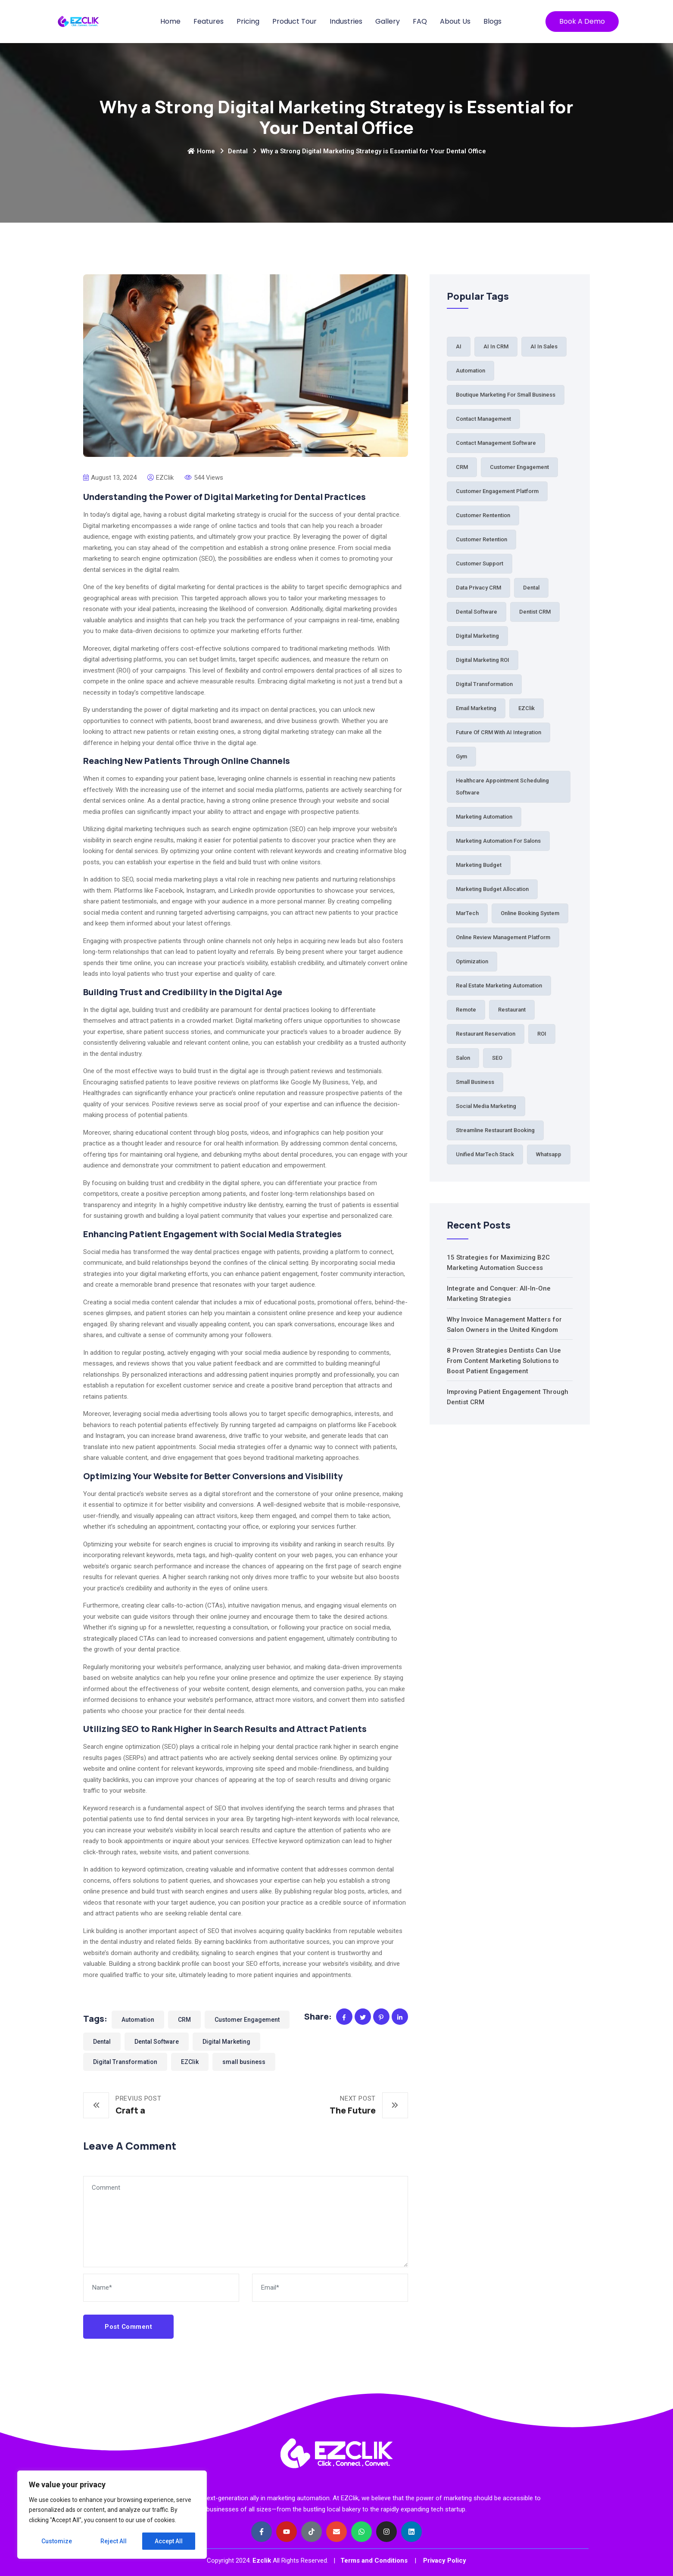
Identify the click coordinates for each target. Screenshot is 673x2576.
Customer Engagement (247, 2019)
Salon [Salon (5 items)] (463, 1058)
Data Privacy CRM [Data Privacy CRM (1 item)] (478, 587)
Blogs (492, 21)
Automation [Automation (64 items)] (470, 370)
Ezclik (261, 2560)
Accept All (169, 2541)
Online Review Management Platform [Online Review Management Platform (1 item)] (503, 937)
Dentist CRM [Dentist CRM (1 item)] (535, 611)
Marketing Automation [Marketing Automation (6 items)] (484, 816)
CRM (184, 2019)
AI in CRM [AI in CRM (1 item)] (495, 346)
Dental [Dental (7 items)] (531, 587)
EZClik (190, 2061)
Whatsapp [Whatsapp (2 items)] (548, 1154)
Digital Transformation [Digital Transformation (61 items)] (484, 684)
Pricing (248, 21)
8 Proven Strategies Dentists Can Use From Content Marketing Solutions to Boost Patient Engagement (504, 1361)
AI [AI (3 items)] (458, 346)
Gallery (387, 21)
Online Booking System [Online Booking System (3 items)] (530, 913)
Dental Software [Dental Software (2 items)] (476, 611)
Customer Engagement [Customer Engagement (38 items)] (519, 467)
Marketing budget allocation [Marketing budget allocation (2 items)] (492, 889)
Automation (138, 2019)
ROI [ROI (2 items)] (541, 1033)
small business (243, 2061)
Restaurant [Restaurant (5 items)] (512, 1009)
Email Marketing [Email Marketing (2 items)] (476, 708)
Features (208, 21)
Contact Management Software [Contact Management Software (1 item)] (496, 443)
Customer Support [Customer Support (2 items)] (479, 563)
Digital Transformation (125, 2061)
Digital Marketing (226, 2041)
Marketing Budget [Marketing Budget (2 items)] (479, 865)
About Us (455, 21)
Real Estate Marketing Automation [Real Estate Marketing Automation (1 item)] (499, 985)
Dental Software (156, 2041)
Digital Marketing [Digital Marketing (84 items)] (477, 636)
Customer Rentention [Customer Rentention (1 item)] (483, 515)
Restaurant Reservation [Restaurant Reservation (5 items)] (485, 1033)
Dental (238, 151)
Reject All (113, 2541)
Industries (346, 21)
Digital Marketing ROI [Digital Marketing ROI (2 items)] (482, 660)
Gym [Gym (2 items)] (461, 756)
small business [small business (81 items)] (475, 1082)
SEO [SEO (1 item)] (497, 1058)
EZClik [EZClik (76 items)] (526, 708)
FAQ (420, 21)
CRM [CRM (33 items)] (462, 467)
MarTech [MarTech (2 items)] (467, 913)
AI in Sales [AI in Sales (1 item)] (544, 346)
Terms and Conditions (374, 2560)
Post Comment (128, 2327)
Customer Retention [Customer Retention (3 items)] (481, 539)
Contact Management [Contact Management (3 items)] (483, 419)
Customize (56, 2541)
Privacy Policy (444, 2560)
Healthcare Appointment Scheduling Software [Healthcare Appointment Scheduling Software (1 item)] (502, 786)
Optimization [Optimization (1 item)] (472, 961)
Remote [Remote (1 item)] (466, 1009)
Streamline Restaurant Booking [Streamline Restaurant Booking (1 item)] (495, 1130)
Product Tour (294, 21)
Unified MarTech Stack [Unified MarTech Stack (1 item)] (485, 1154)
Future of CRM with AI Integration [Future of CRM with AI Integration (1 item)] (498, 732)
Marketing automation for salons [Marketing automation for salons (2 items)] (498, 841)
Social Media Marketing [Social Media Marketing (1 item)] (486, 1106)
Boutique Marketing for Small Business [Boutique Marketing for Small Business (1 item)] (505, 394)
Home (170, 21)
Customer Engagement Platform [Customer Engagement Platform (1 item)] (497, 491)
